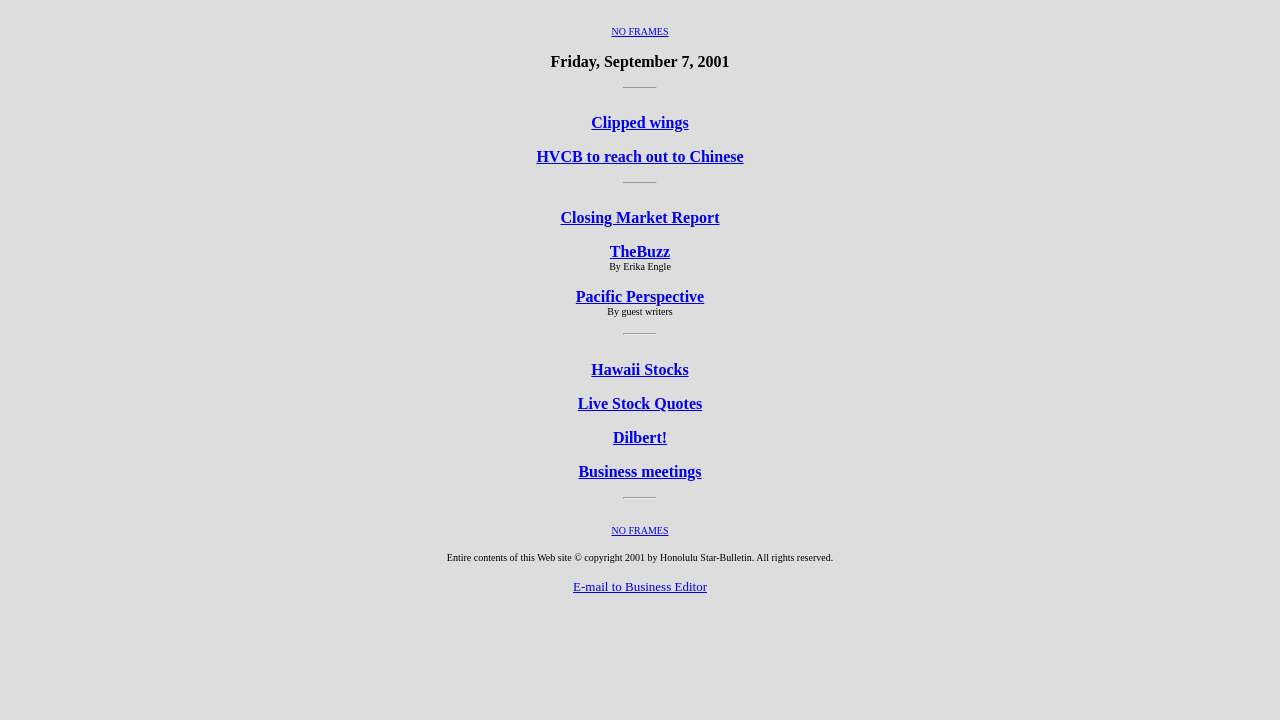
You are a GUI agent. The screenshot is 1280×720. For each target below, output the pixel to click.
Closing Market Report (639, 217)
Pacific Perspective (640, 296)
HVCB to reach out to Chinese (639, 156)
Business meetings (639, 471)
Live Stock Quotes (640, 403)
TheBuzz (640, 251)
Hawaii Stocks (639, 369)
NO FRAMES (640, 31)
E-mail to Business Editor (640, 586)
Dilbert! (640, 437)
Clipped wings (639, 122)
